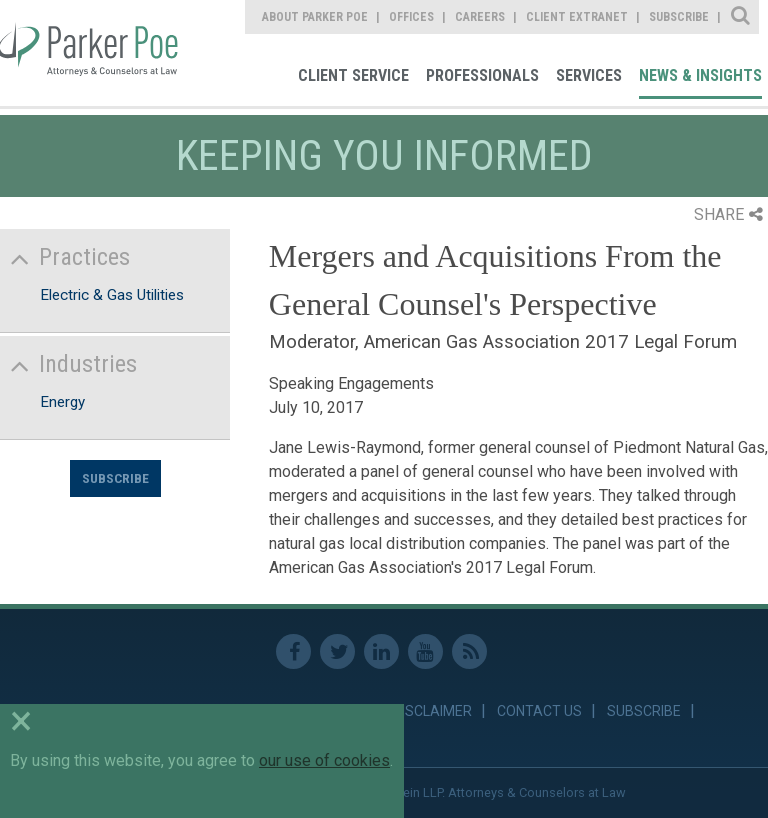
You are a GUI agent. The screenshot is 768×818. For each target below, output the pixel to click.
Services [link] (589, 75)
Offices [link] (411, 17)
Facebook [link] (293, 651)
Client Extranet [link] (577, 17)
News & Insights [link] (700, 75)
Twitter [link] (337, 651)
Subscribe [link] (679, 17)
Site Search (741, 17)
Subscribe (115, 478)
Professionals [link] (482, 75)
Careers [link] (480, 17)
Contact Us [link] (539, 711)
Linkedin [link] (381, 651)
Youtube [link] (425, 651)
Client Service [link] (353, 75)
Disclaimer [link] (432, 711)
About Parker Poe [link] (315, 17)
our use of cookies (324, 760)
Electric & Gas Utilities (112, 295)
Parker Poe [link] (92, 53)
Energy (62, 402)
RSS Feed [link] (469, 651)
